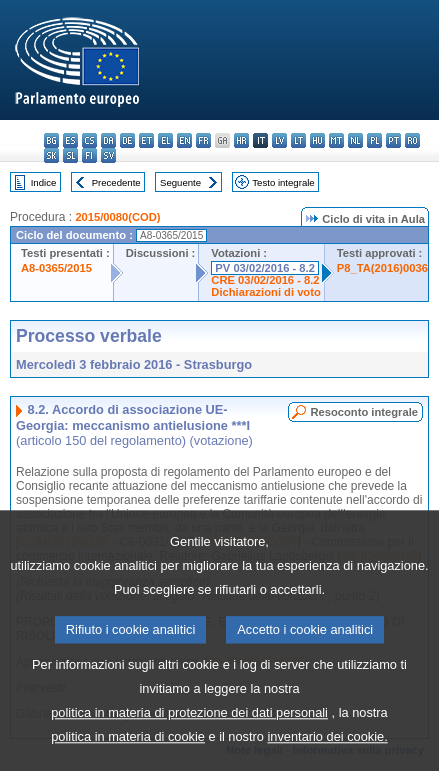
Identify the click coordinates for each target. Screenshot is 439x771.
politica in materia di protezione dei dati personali (189, 737)
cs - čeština (89, 140)
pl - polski (374, 140)
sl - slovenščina (70, 155)
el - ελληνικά (165, 140)
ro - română (412, 140)
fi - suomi (89, 155)
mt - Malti (336, 140)
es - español (70, 140)
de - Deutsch (127, 140)
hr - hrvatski (241, 140)
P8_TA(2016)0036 (382, 268)
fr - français (203, 140)
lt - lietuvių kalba (298, 140)
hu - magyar (317, 140)
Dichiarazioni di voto (265, 292)
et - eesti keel (146, 140)
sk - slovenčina (51, 155)
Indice (44, 182)
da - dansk (108, 140)
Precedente (116, 182)
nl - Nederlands (355, 140)
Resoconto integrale (364, 412)
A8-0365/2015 (56, 268)
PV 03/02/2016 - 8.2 (265, 268)
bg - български (51, 140)
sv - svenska (108, 155)
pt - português (393, 140)
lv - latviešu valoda (279, 140)
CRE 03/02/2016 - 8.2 (265, 280)
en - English (184, 140)
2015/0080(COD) (117, 217)
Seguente (180, 182)
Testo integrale (283, 182)
